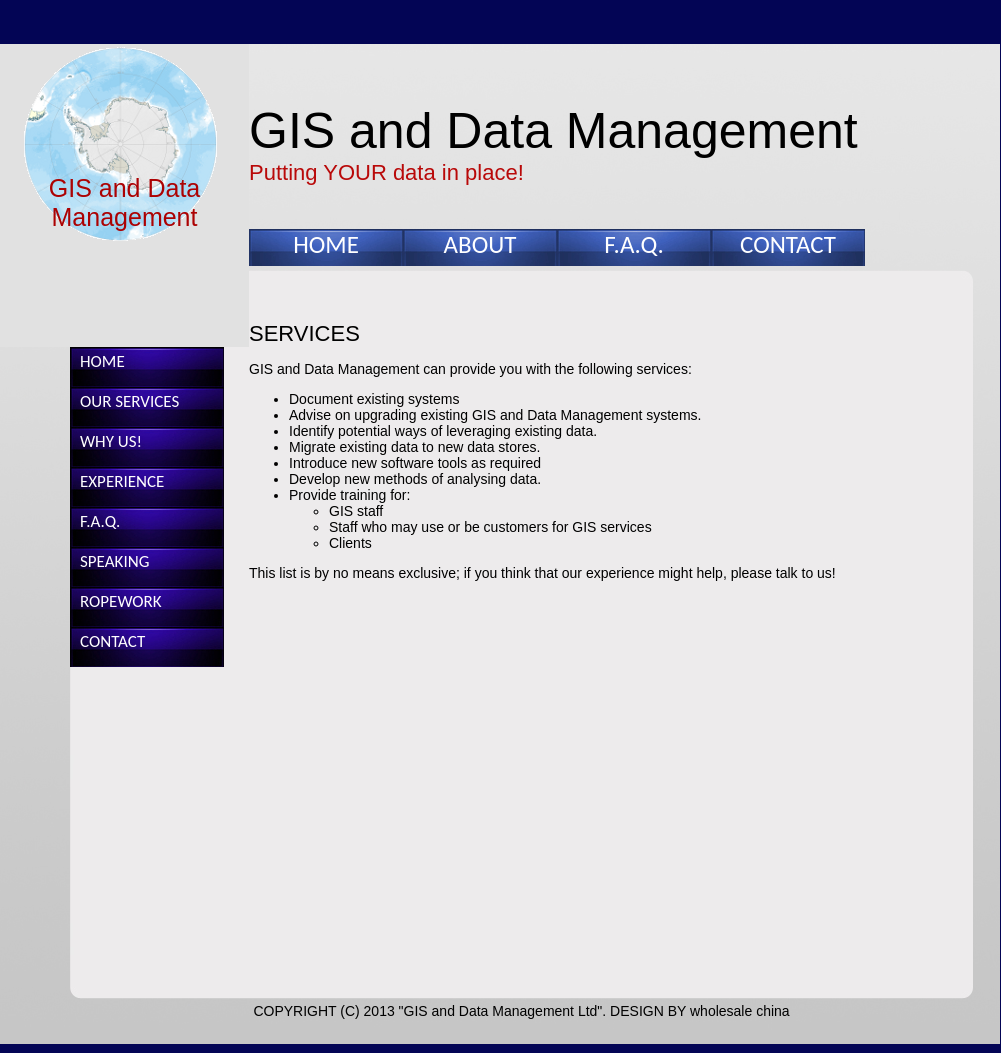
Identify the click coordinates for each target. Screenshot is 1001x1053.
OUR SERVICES (129, 401)
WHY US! (111, 441)
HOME (326, 244)
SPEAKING (114, 561)
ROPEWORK (121, 601)
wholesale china (740, 1011)
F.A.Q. (633, 244)
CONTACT (788, 244)
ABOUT (480, 244)
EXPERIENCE (122, 481)
